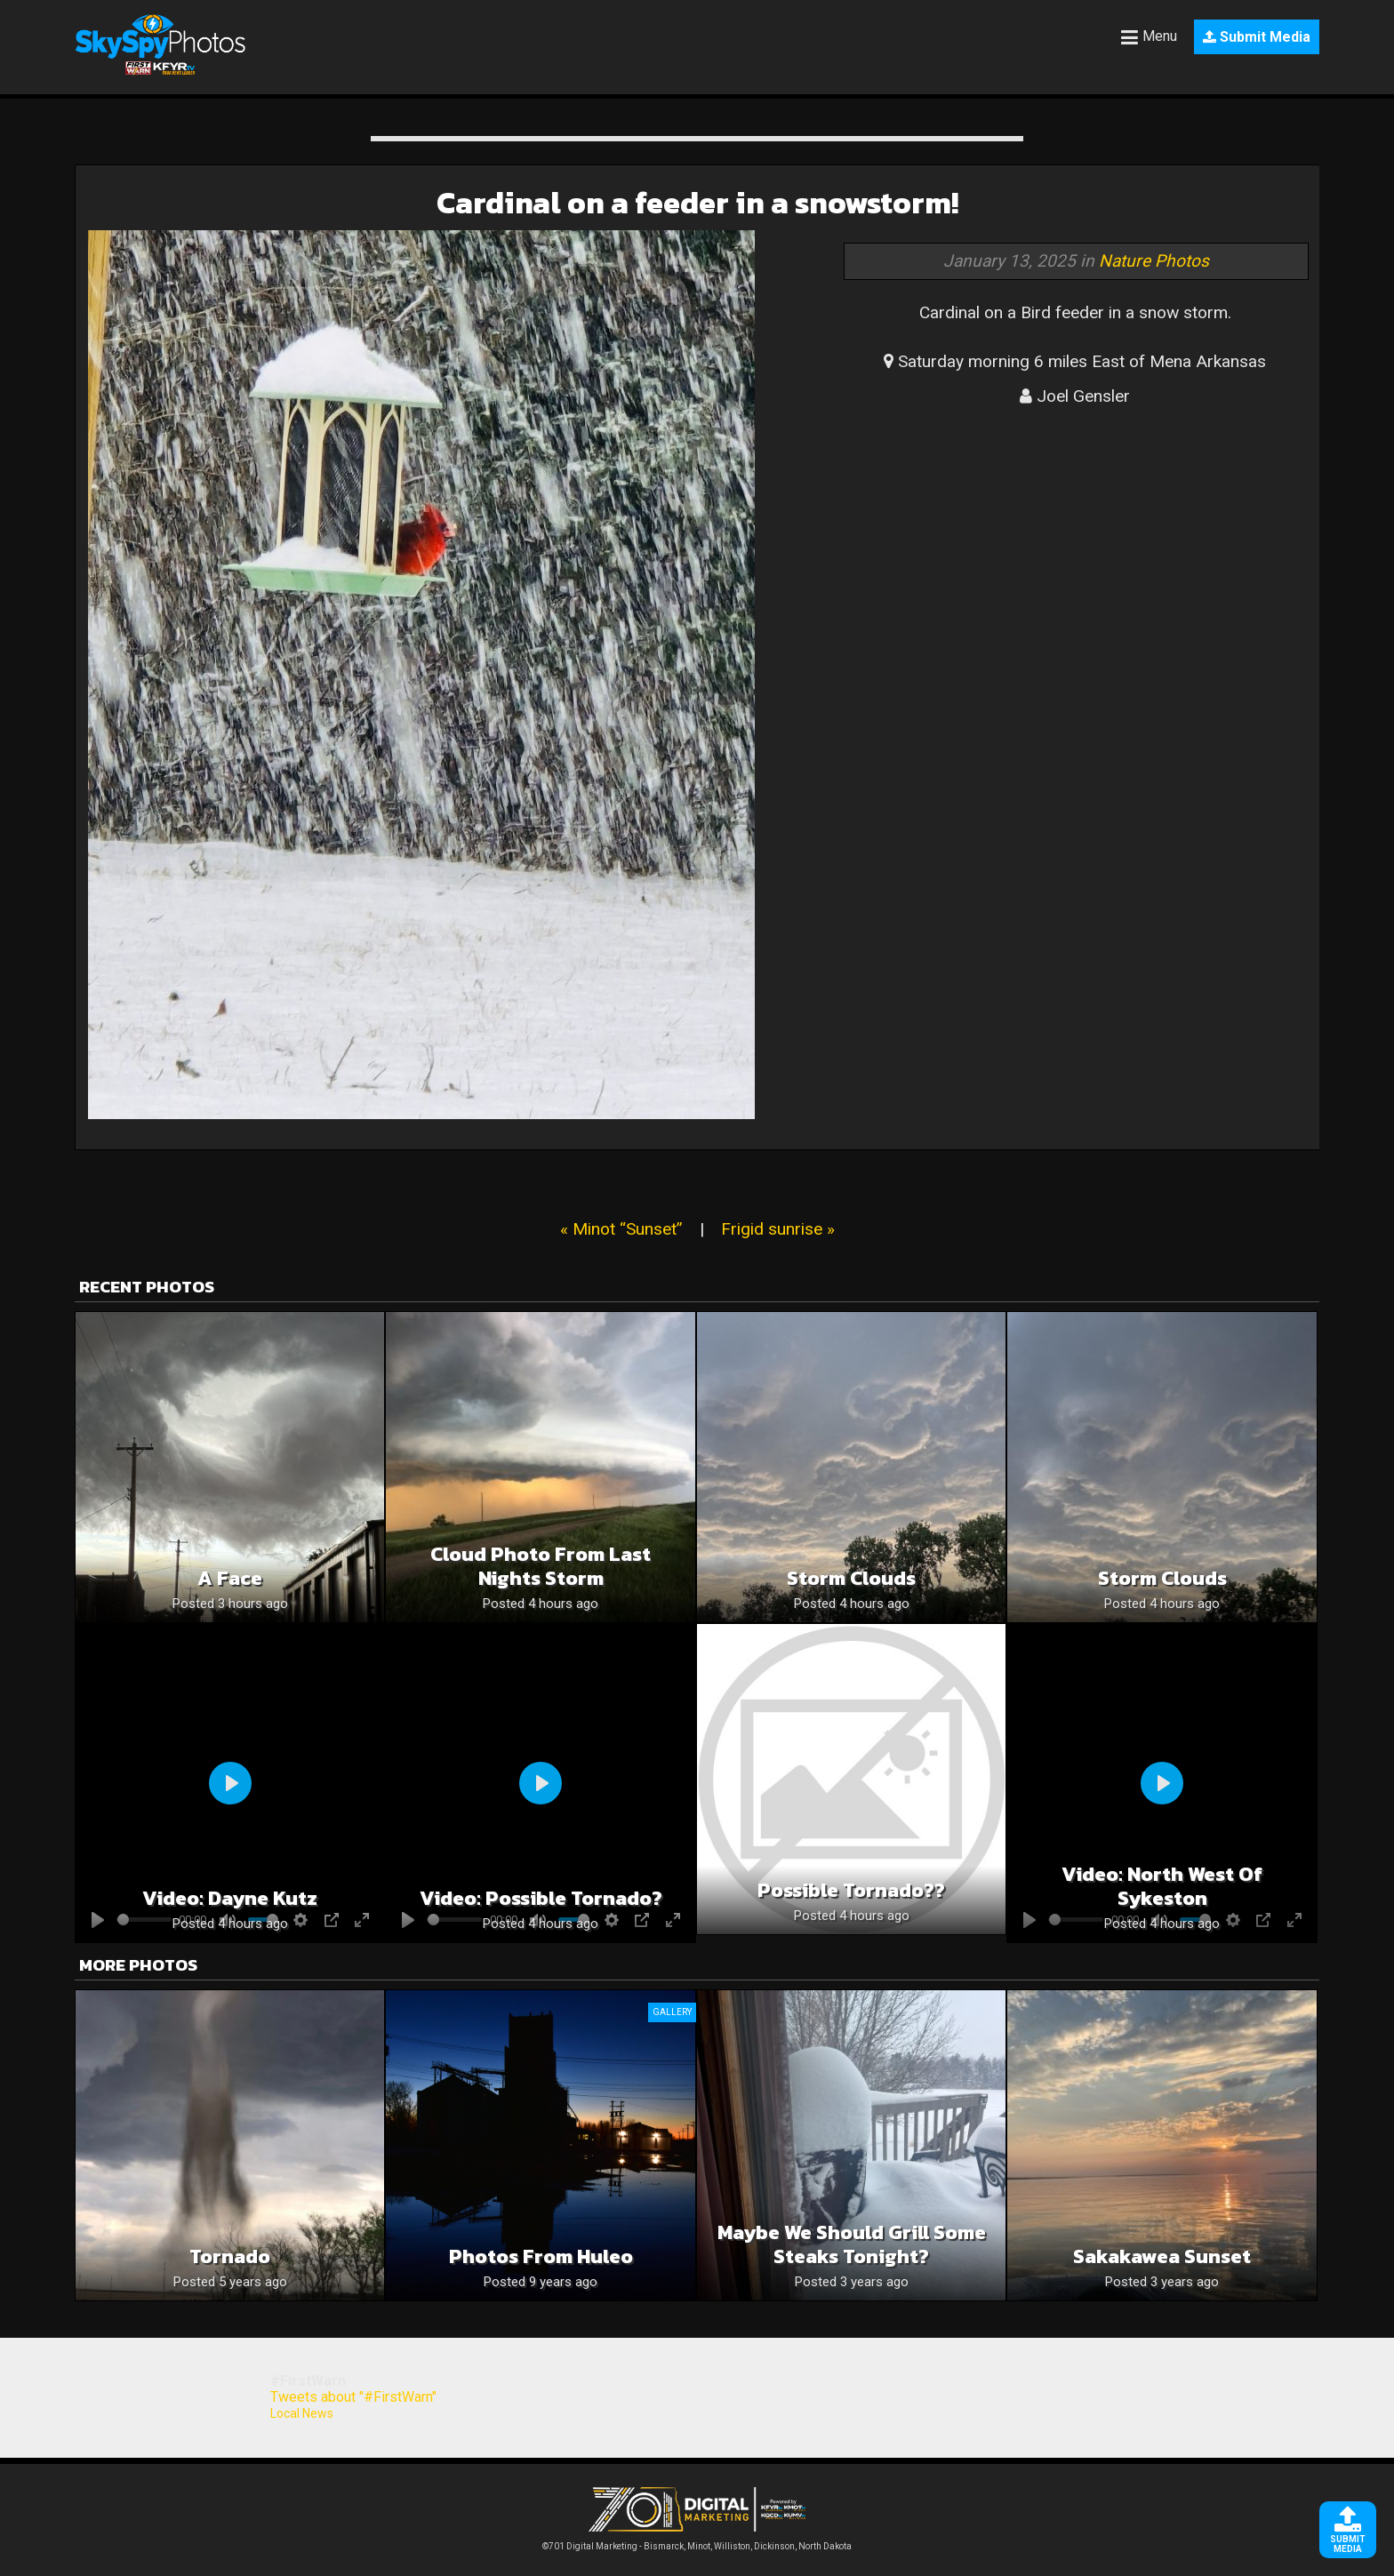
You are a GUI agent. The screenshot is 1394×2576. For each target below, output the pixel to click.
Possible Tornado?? (851, 1890)
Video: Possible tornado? (541, 1898)
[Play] (230, 1783)
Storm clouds (851, 1578)
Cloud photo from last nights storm (540, 1566)
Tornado (229, 2256)
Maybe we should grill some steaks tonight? (851, 2244)
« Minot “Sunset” (621, 1229)
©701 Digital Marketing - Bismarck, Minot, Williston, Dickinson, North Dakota (697, 2541)
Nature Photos (1154, 261)
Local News (301, 2413)
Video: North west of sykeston (1162, 1886)
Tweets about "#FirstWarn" (353, 2396)
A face (229, 1578)
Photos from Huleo (541, 2256)
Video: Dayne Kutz (229, 1898)
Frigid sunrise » (778, 1229)
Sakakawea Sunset (1162, 2256)
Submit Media (1256, 36)
